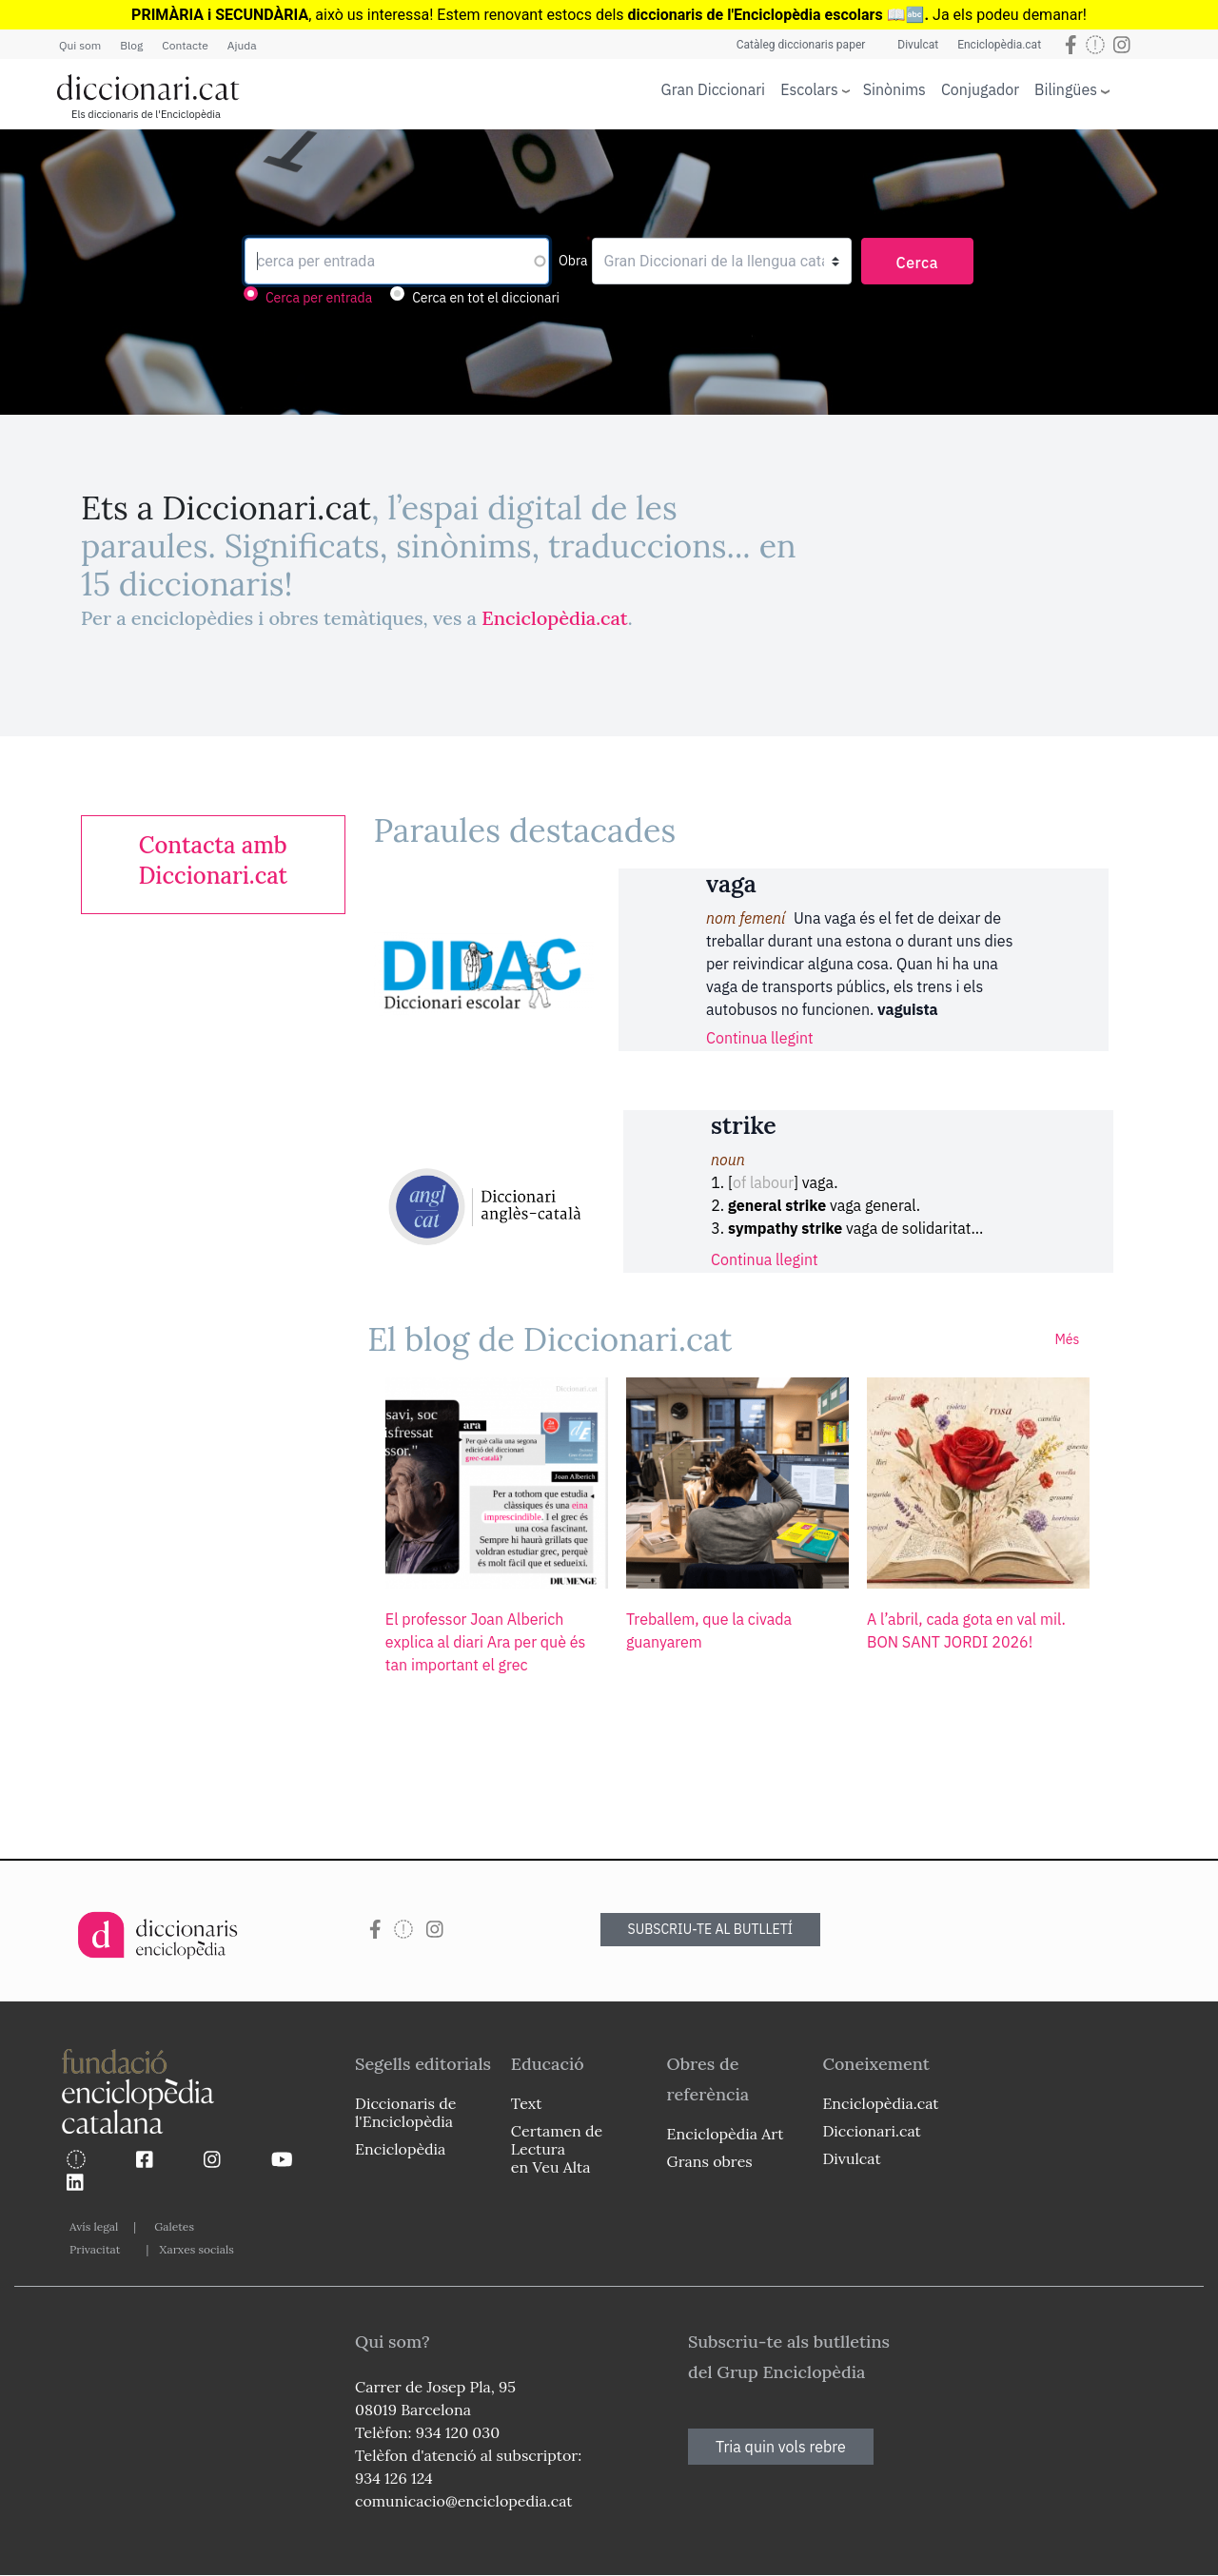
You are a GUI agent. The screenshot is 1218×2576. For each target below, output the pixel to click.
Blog (131, 45)
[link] (213, 860)
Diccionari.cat (871, 2130)
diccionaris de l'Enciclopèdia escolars (755, 15)
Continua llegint (760, 1037)
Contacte (184, 45)
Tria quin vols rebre (781, 2446)
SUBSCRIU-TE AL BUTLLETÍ (711, 1929)
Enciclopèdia (400, 2148)
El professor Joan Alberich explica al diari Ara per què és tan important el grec (485, 1642)
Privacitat (94, 2249)
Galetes (174, 2226)
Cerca (917, 262)
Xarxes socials (196, 2249)
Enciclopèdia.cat (999, 44)
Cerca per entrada (318, 297)
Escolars (809, 89)
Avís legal (93, 2226)
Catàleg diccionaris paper (801, 44)
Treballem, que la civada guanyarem (709, 1630)
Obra (573, 260)
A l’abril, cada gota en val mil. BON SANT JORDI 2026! (966, 1630)
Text (526, 2103)
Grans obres (710, 2161)
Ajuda (242, 45)
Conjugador (980, 89)
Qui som (80, 45)
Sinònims (894, 89)
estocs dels (586, 15)
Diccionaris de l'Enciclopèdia (405, 2112)
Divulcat (917, 44)
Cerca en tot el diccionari (486, 297)
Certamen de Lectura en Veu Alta (556, 2148)
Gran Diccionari (713, 89)
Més (1066, 1339)
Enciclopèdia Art (725, 2133)
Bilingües (1065, 89)
